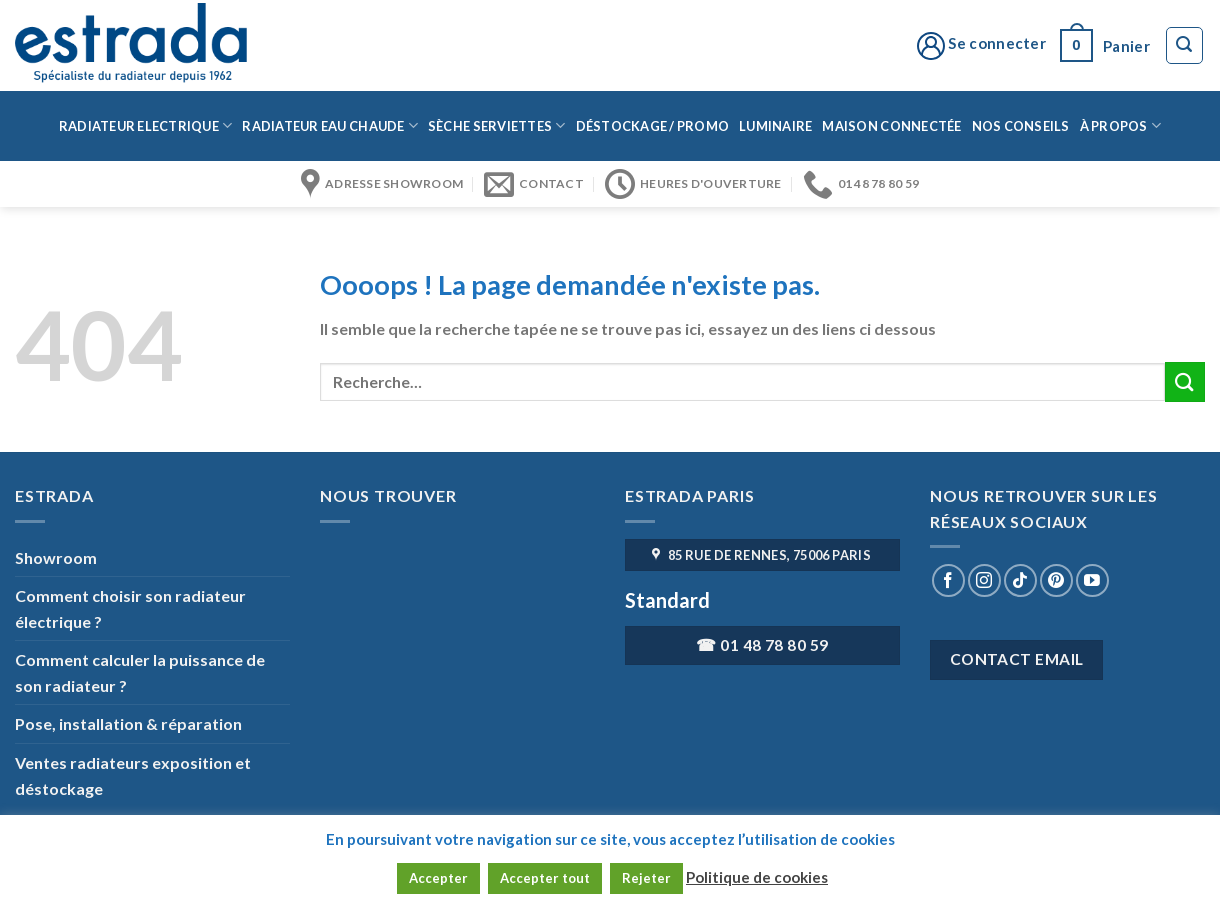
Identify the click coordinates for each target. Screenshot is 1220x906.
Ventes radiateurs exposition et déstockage (133, 775)
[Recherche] (1185, 46)
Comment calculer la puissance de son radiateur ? (140, 672)
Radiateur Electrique (146, 125)
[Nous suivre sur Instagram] (984, 580)
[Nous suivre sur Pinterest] (1056, 580)
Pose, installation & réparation (128, 723)
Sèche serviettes (497, 125)
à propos (1121, 125)
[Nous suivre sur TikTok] (1020, 580)
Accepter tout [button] (545, 878)
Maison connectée (891, 126)
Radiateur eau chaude (330, 125)
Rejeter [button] (646, 878)
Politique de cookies (757, 877)
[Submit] (1185, 381)
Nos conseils (1021, 126)
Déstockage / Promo (653, 126)
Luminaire (775, 126)
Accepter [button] (438, 878)
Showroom (56, 557)
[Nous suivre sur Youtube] (1092, 580)
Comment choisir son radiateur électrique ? (130, 608)
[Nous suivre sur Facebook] (948, 580)
